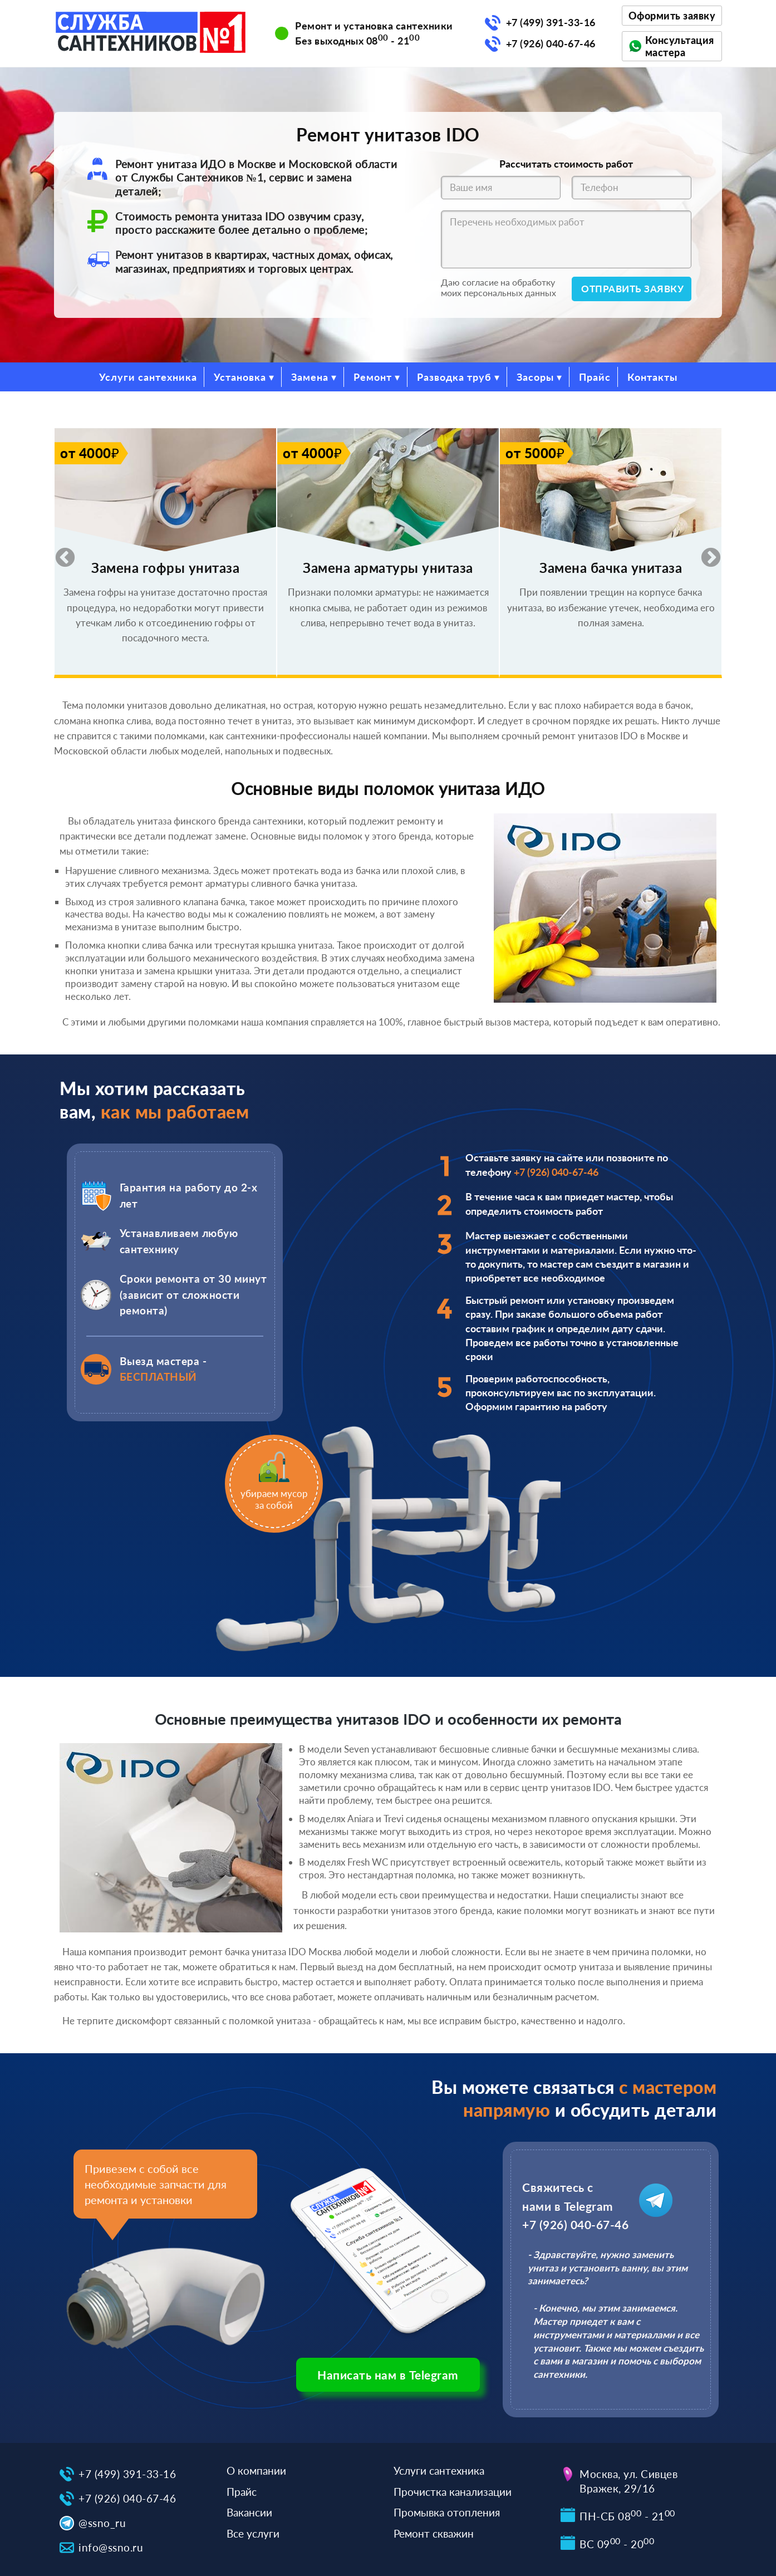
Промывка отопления (447, 2512)
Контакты (652, 377)
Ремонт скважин (434, 2533)
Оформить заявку (672, 15)
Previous (59, 552)
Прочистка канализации (453, 2491)
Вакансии (249, 2512)
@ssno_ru (102, 2522)
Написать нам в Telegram (388, 2375)
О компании (256, 2470)
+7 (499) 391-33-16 (551, 22)
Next (705, 552)
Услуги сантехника (148, 377)
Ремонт (372, 377)
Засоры (535, 377)
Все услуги (253, 2533)
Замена (309, 377)
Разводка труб (454, 377)
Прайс (595, 377)
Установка (240, 377)
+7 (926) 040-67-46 (551, 43)
